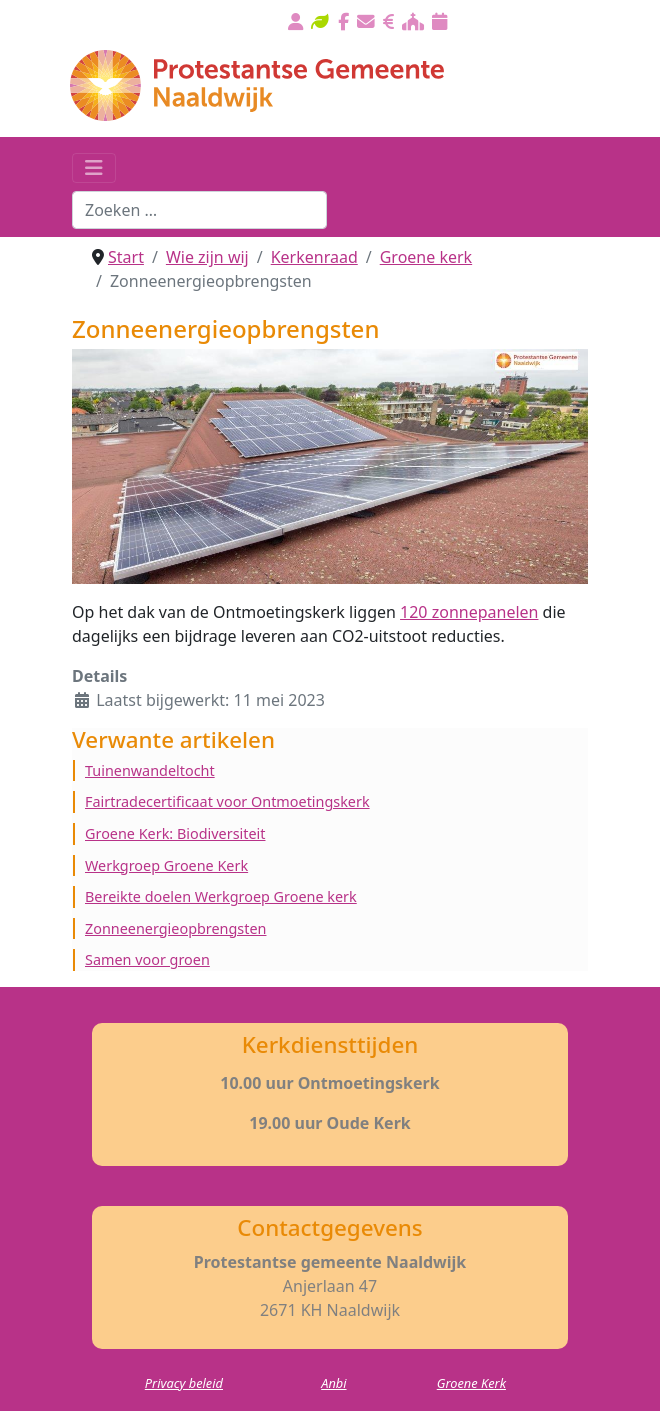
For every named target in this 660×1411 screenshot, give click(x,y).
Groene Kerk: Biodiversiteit (175, 833)
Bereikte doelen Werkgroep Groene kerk (221, 896)
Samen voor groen (147, 959)
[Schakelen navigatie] (94, 168)
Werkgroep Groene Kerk (166, 865)
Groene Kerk (471, 1383)
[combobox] (199, 210)
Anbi (333, 1383)
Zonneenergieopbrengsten (175, 928)
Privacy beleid (184, 1383)
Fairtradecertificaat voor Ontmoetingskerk (227, 801)
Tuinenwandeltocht (150, 770)
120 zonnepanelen (469, 612)
